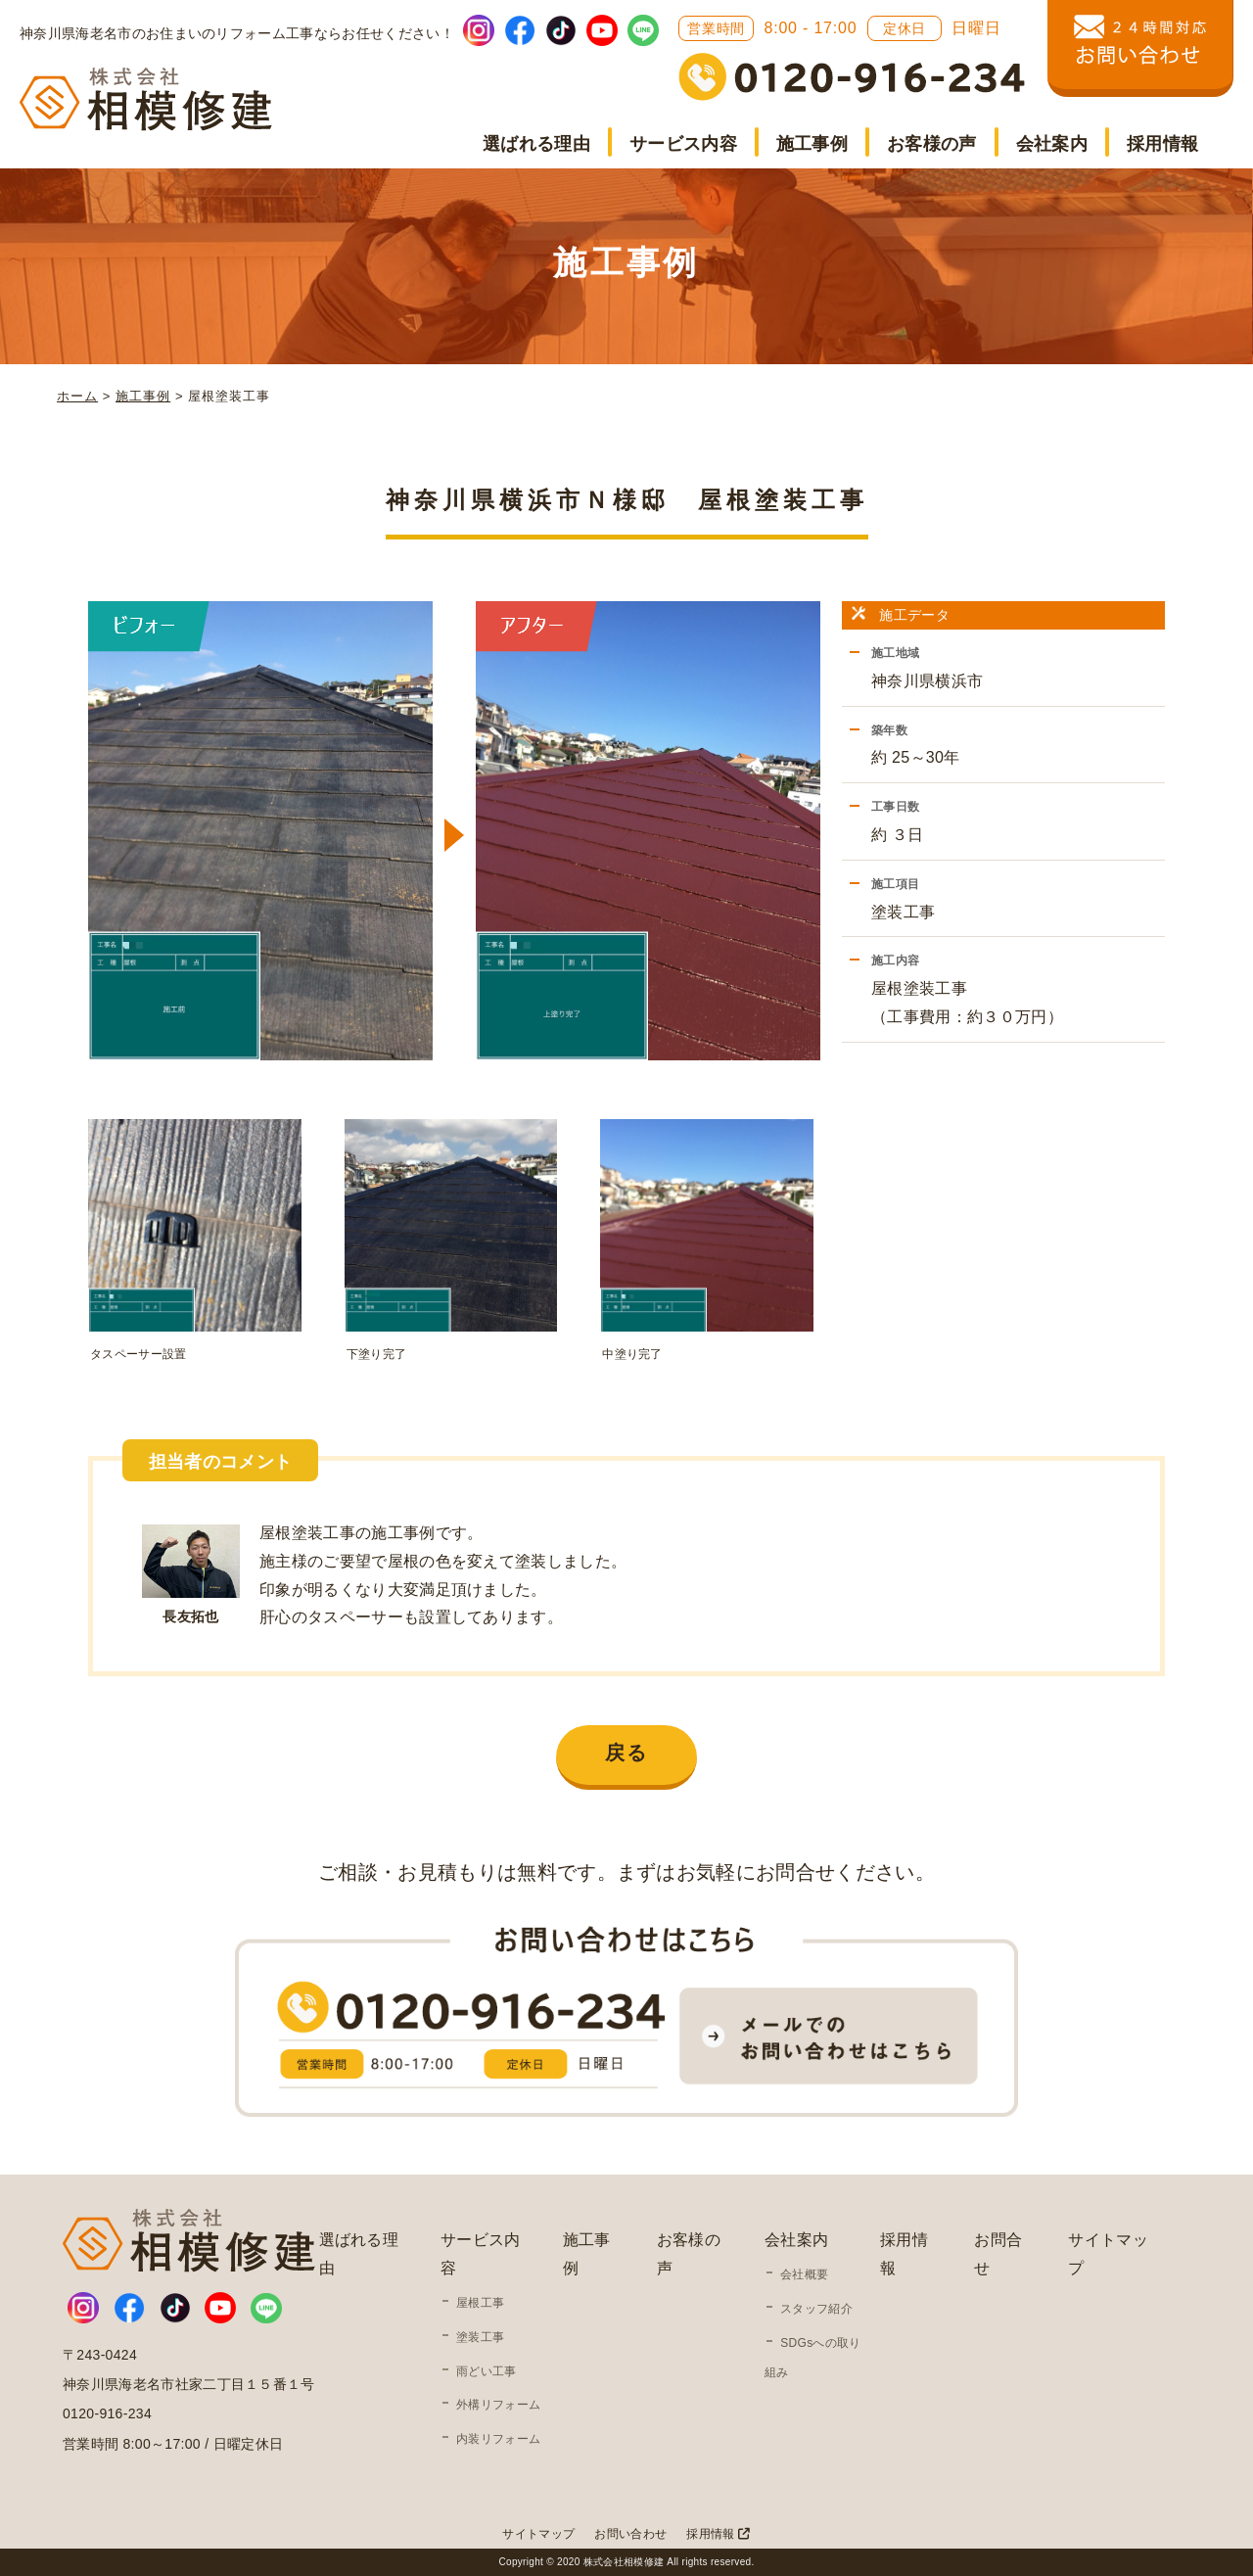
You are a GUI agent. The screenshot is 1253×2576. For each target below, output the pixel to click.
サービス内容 (683, 144)
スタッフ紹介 (816, 2309)
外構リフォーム (498, 2405)
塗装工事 (480, 2337)
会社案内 (1052, 144)
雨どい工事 (486, 2371)
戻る (626, 1752)
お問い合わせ (630, 2534)
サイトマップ (538, 2534)
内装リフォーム (498, 2439)
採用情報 (1162, 144)
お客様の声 (932, 144)
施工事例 (812, 144)
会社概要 (804, 2274)
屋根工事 (480, 2303)
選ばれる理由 (536, 144)
